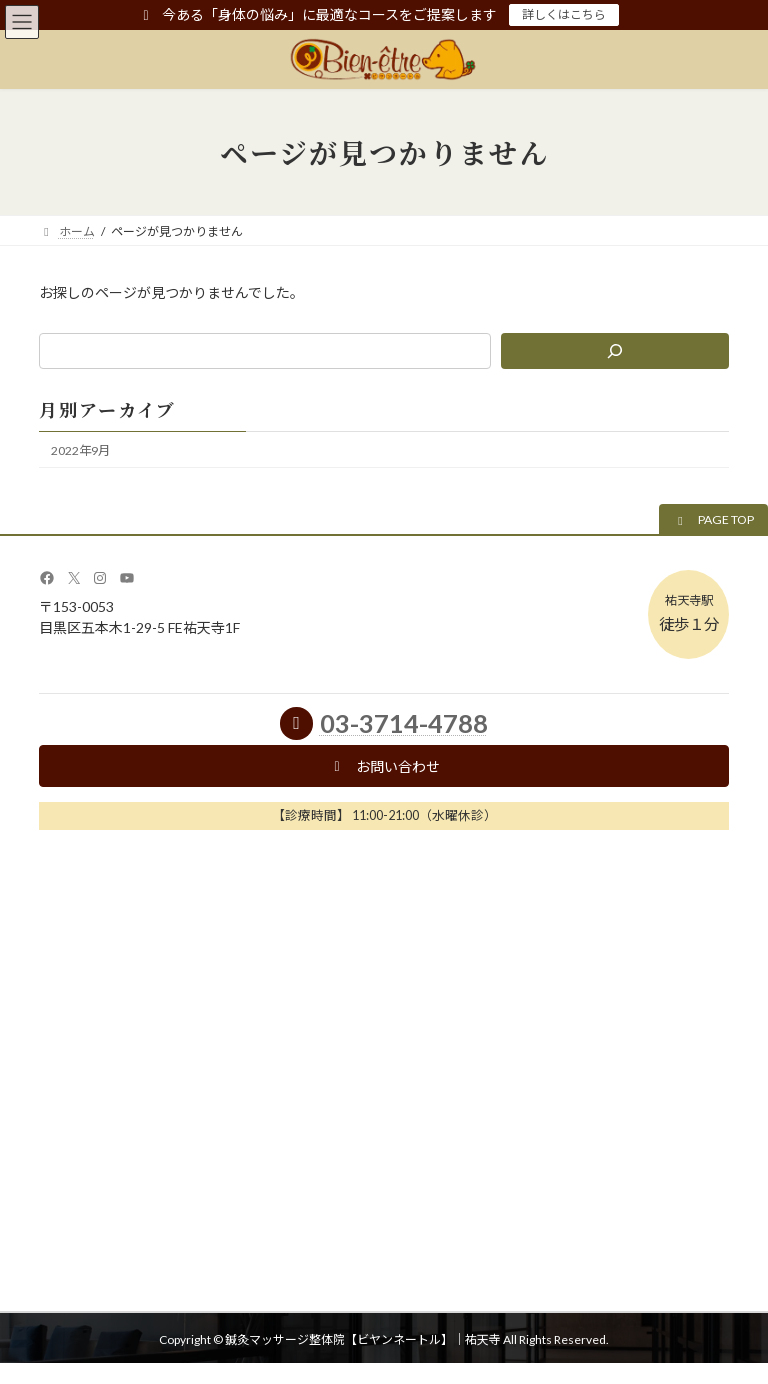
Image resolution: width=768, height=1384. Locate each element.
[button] (713, 520)
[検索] (615, 351)
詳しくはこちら (564, 14)
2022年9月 (80, 450)
